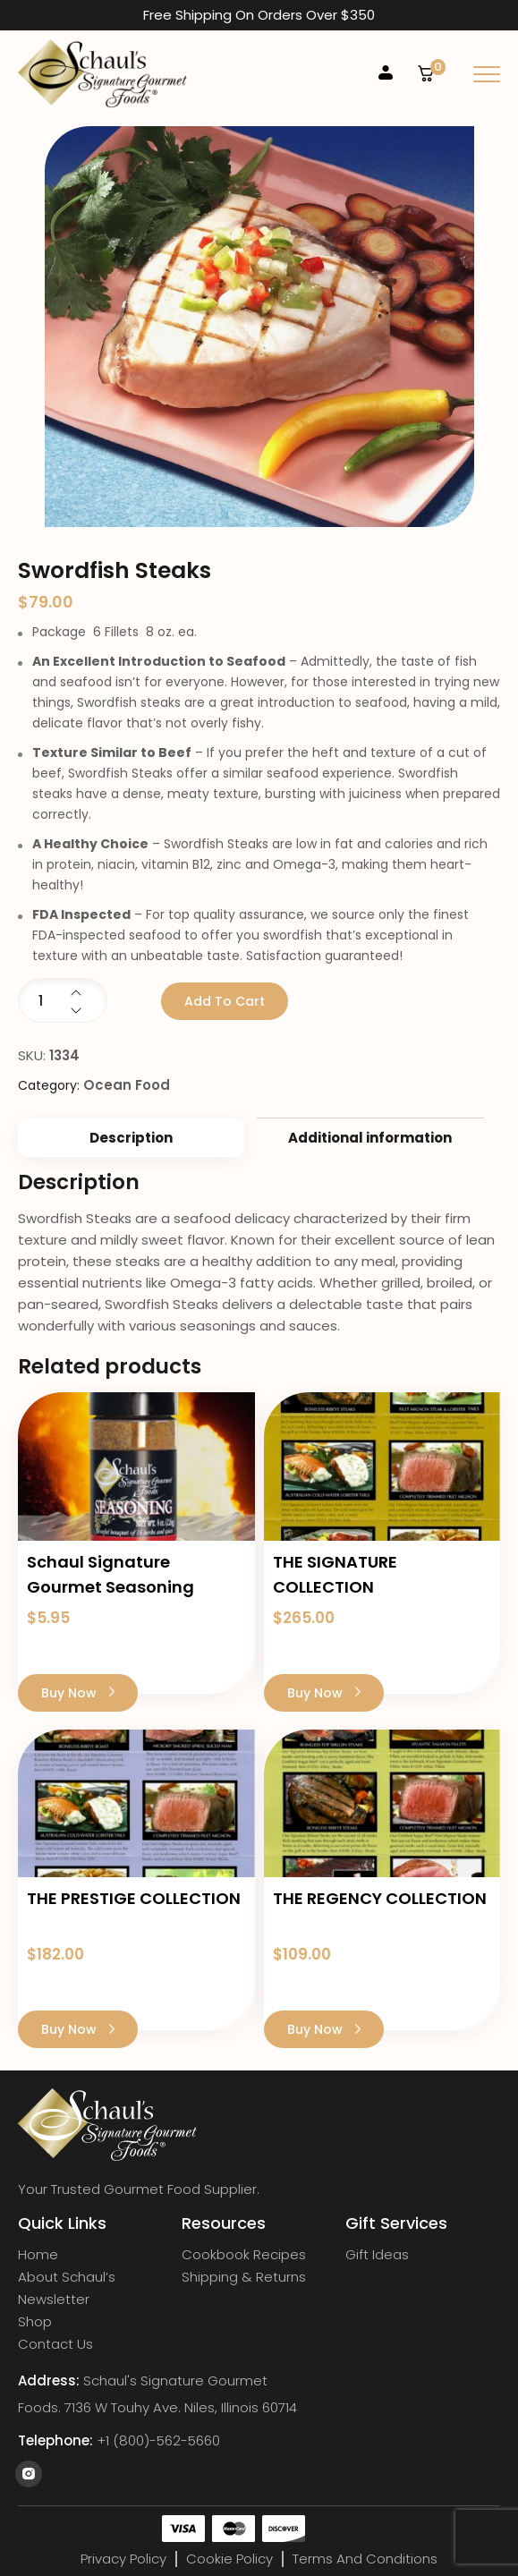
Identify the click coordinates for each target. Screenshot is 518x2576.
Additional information (370, 1137)
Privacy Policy (123, 2559)
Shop (35, 2322)
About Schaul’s (66, 2277)
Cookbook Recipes (244, 2255)
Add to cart (224, 1001)
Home (38, 2255)
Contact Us (55, 2344)
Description (131, 1137)
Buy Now (78, 1693)
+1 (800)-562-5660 (158, 2441)
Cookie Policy (229, 2559)
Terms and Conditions (365, 2559)
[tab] (131, 1137)
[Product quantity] (62, 1000)
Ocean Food (126, 1084)
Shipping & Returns (244, 2277)
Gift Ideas (377, 2255)
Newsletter (53, 2299)
